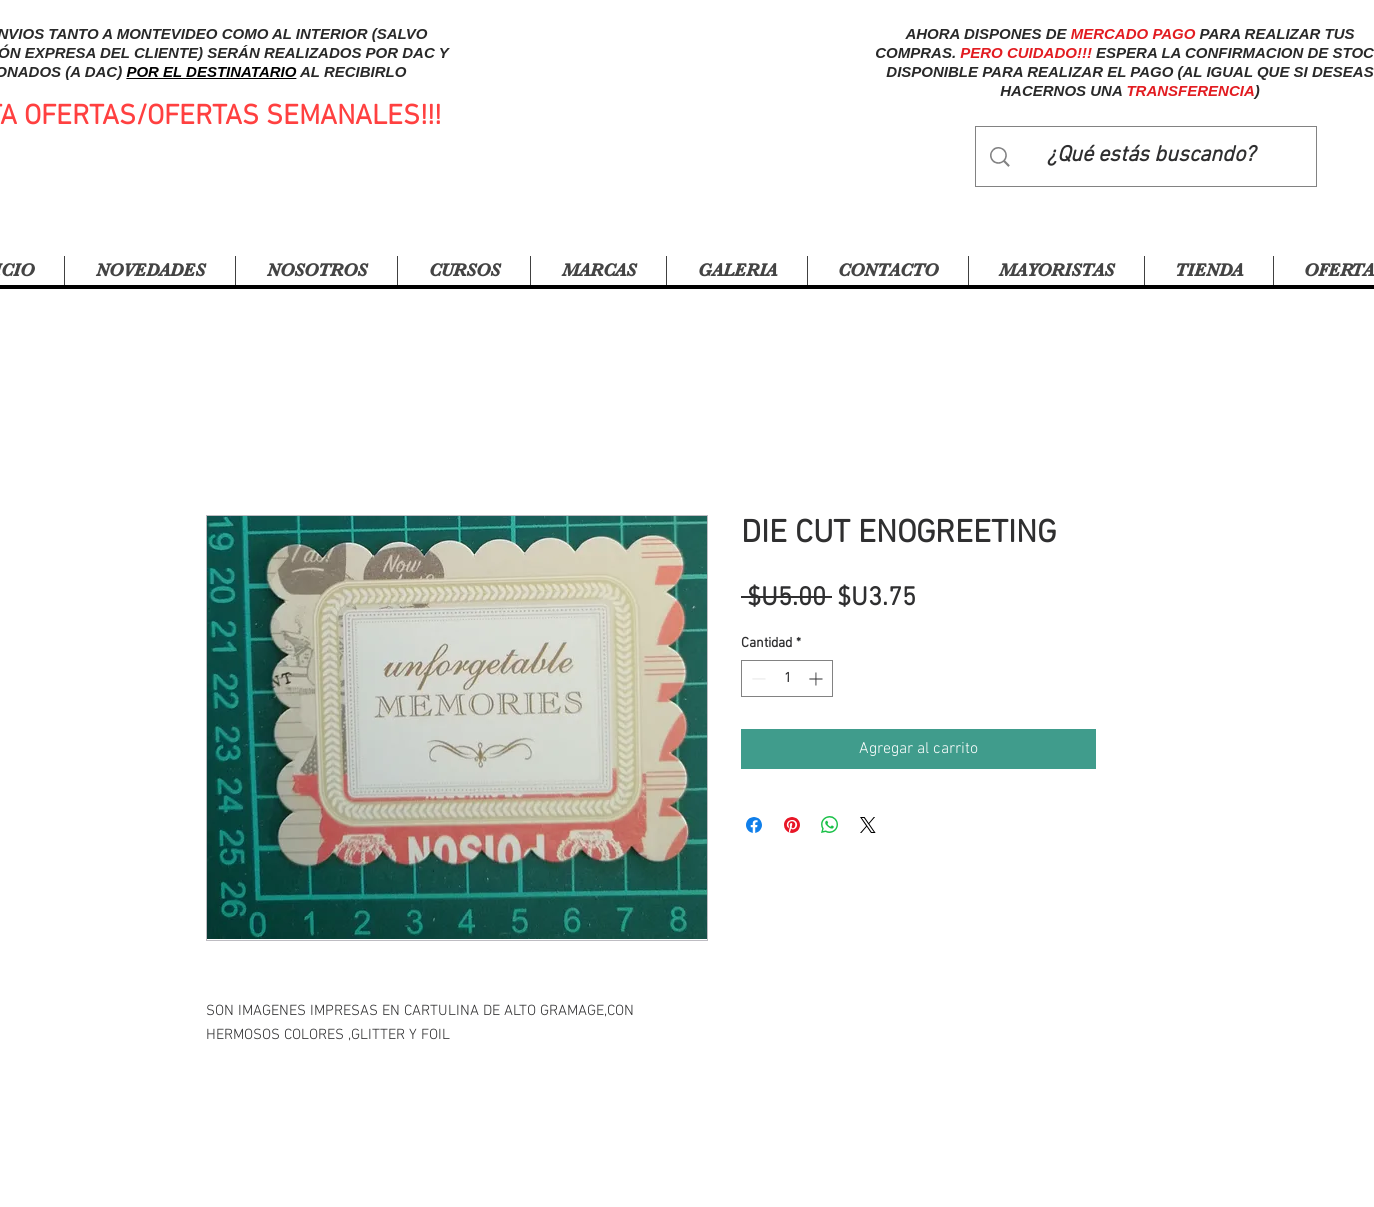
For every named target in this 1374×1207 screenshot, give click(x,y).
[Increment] (817, 678)
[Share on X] (868, 825)
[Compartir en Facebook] (754, 825)
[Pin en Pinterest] (792, 825)
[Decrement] (756, 678)
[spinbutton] (787, 678)
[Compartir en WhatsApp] (830, 825)
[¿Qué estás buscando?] (1151, 156)
